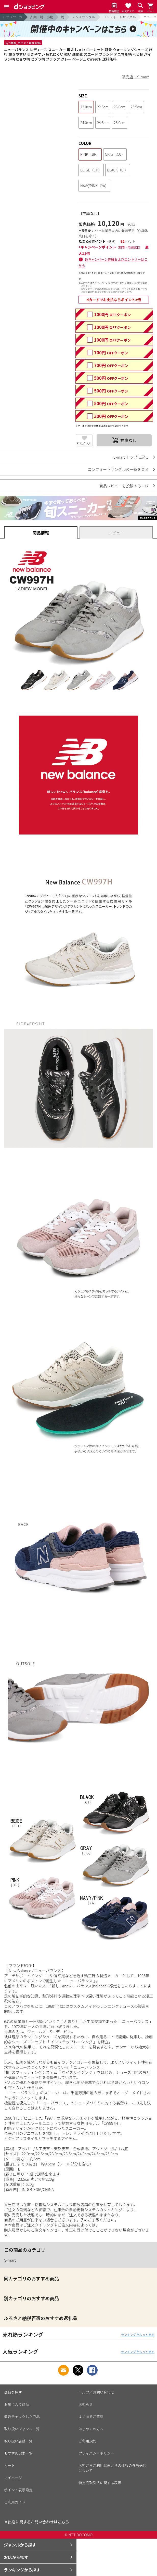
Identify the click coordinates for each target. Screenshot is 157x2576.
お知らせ (85, 2404)
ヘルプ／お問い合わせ (96, 2392)
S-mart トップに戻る (131, 457)
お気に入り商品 (16, 2404)
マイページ (13, 2477)
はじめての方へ (90, 2428)
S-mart (10, 2260)
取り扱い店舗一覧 (18, 2440)
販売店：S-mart (135, 76)
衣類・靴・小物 (41, 16)
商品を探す (13, 2392)
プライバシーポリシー (96, 2453)
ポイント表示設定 (18, 2489)
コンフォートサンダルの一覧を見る (118, 469)
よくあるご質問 (90, 2416)
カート (9, 2465)
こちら (63, 2521)
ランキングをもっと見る (137, 2334)
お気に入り (84, 443)
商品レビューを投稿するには (124, 486)
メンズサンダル (83, 16)
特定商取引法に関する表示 (99, 2482)
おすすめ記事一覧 (18, 2453)
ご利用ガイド (14, 2502)
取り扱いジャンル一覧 (22, 2428)
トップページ (12, 16)
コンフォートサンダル (119, 16)
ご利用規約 (87, 2440)
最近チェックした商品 (22, 2416)
